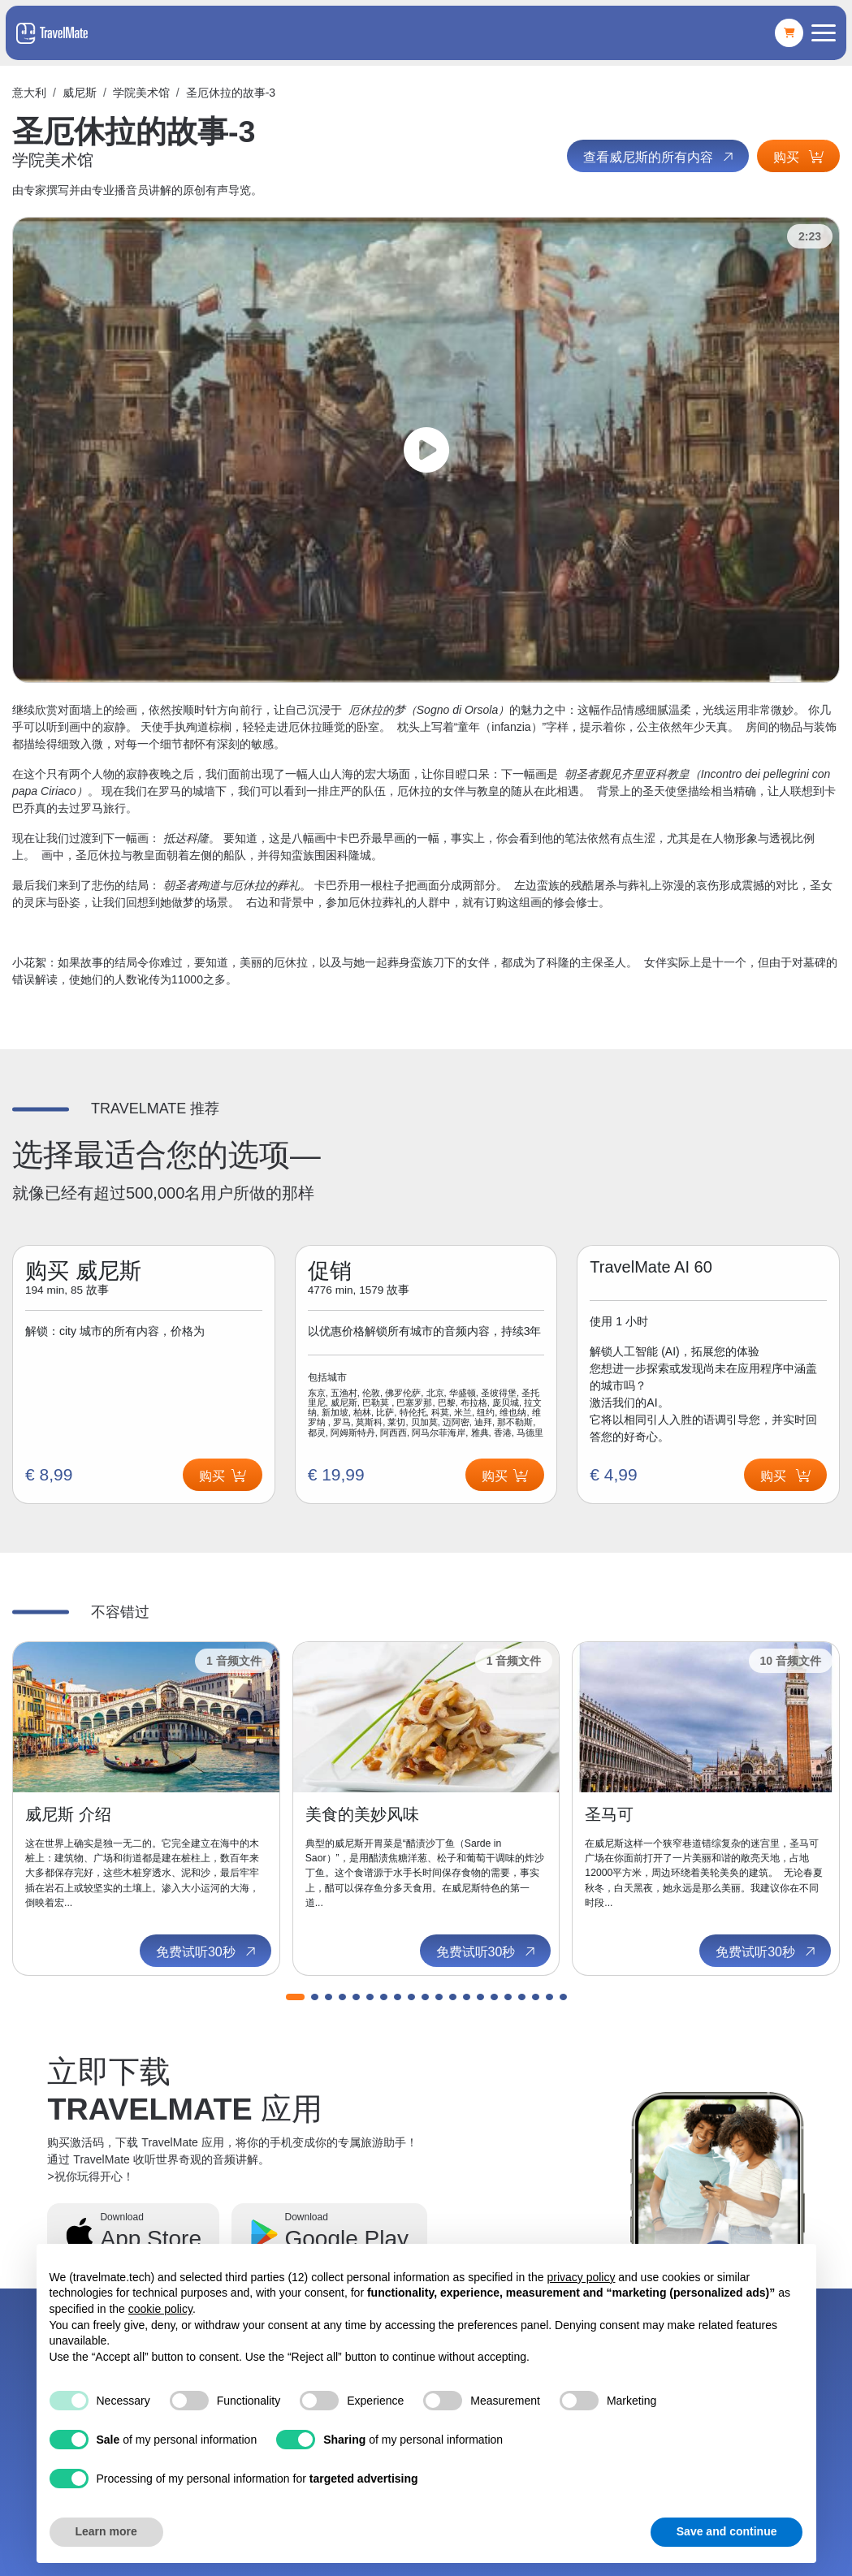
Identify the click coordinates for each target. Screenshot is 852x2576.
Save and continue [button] (727, 2531)
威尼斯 (80, 92)
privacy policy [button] (581, 2277)
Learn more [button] (106, 2531)
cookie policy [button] (160, 2308)
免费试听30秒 (207, 1952)
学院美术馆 (141, 92)
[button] (295, 1997)
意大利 (29, 92)
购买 (798, 157)
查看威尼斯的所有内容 (659, 157)
